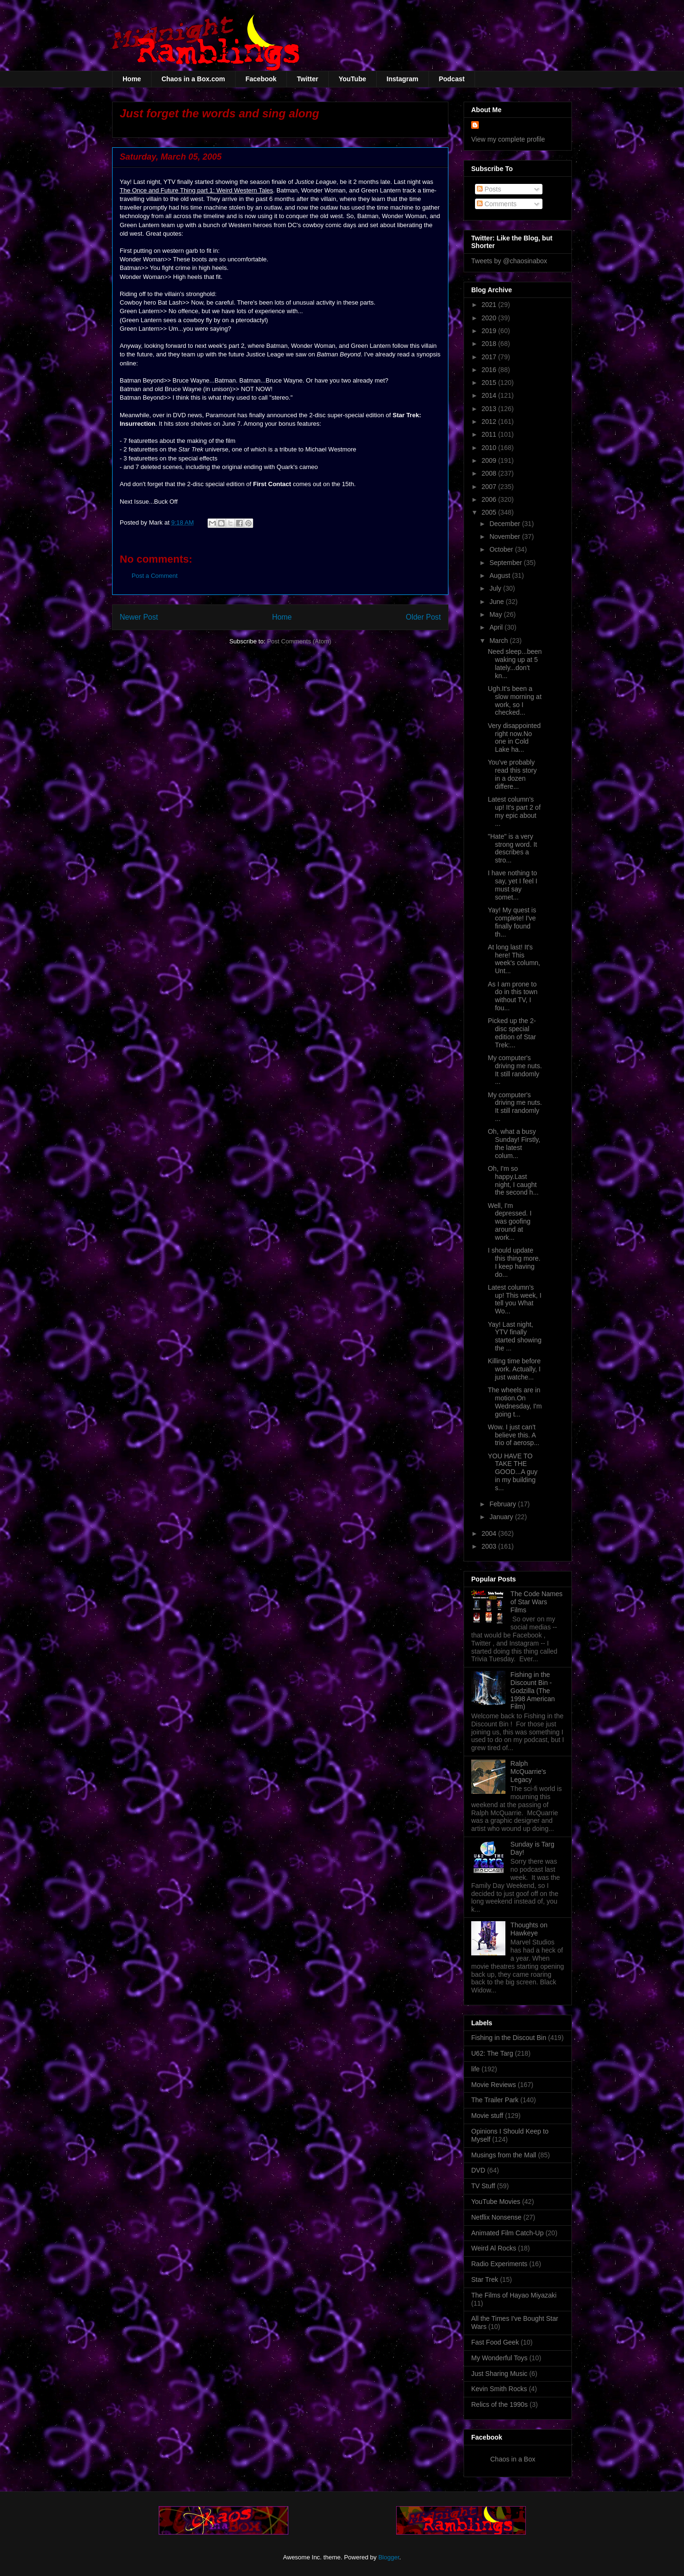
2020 (490, 318)
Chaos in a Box (512, 2459)
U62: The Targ (492, 2053)
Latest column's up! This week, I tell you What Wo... (515, 1299)
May (496, 614)
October (502, 549)
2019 (490, 331)
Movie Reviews (493, 2084)
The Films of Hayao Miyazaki (514, 2295)
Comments (497, 204)
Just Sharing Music (499, 2373)
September (506, 562)
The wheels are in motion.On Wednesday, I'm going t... (515, 1401)
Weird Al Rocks (493, 2248)
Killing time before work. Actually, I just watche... (514, 1369)
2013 (490, 408)
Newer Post (139, 617)
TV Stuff (483, 2186)
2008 (490, 473)
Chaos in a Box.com (193, 79)
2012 (490, 421)
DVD (478, 2170)
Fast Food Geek (495, 2342)
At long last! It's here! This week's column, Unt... (514, 959)
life (475, 2069)
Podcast (452, 79)
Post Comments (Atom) (299, 641)
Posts (489, 189)
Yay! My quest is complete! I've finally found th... (512, 922)
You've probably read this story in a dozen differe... (512, 774)
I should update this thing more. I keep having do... (514, 1262)
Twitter (307, 79)
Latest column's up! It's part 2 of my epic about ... (514, 811)
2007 (490, 486)
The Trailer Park (495, 2100)
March (499, 640)
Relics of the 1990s (499, 2404)
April (496, 627)
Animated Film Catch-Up (507, 2233)
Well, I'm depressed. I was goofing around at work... (510, 1221)
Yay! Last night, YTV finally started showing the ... (515, 1336)
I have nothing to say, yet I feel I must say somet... (512, 884)
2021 (490, 304)
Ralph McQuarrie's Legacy (528, 1771)
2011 (490, 434)
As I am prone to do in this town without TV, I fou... (513, 996)
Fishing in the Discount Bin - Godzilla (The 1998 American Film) (533, 1690)
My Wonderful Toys (499, 2358)
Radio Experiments (499, 2264)
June (497, 601)
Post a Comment (155, 575)
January (502, 1517)
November (505, 536)
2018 (490, 343)
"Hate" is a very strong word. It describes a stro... (512, 848)
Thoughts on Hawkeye (529, 1929)
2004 (490, 1533)
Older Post (423, 617)
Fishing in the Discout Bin (508, 2037)
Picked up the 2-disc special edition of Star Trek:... (512, 1032)
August (500, 575)
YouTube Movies (495, 2201)
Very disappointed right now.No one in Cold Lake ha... (514, 737)
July (496, 588)
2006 (490, 499)
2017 (490, 357)
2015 (490, 382)
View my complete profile (508, 139)
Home (132, 79)
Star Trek (484, 2279)
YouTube (352, 79)
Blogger (388, 2557)
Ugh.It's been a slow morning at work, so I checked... (515, 700)
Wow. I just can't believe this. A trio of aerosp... (513, 1435)
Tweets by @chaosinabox (509, 261)
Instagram (402, 79)
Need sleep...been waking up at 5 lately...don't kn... (515, 663)
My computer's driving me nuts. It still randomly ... (515, 1069)
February (503, 1504)
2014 (490, 395)
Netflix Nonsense (496, 2217)
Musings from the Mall (503, 2155)
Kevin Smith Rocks (499, 2389)
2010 (490, 447)
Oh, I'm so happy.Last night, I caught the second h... (513, 1180)
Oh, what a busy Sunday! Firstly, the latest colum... (514, 1143)
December (505, 523)
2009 (490, 460)
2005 (490, 512)
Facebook (261, 79)
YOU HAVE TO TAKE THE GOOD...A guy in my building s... (512, 1472)
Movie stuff (487, 2115)
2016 (490, 369)
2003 (490, 1546)
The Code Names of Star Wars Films (537, 1602)
